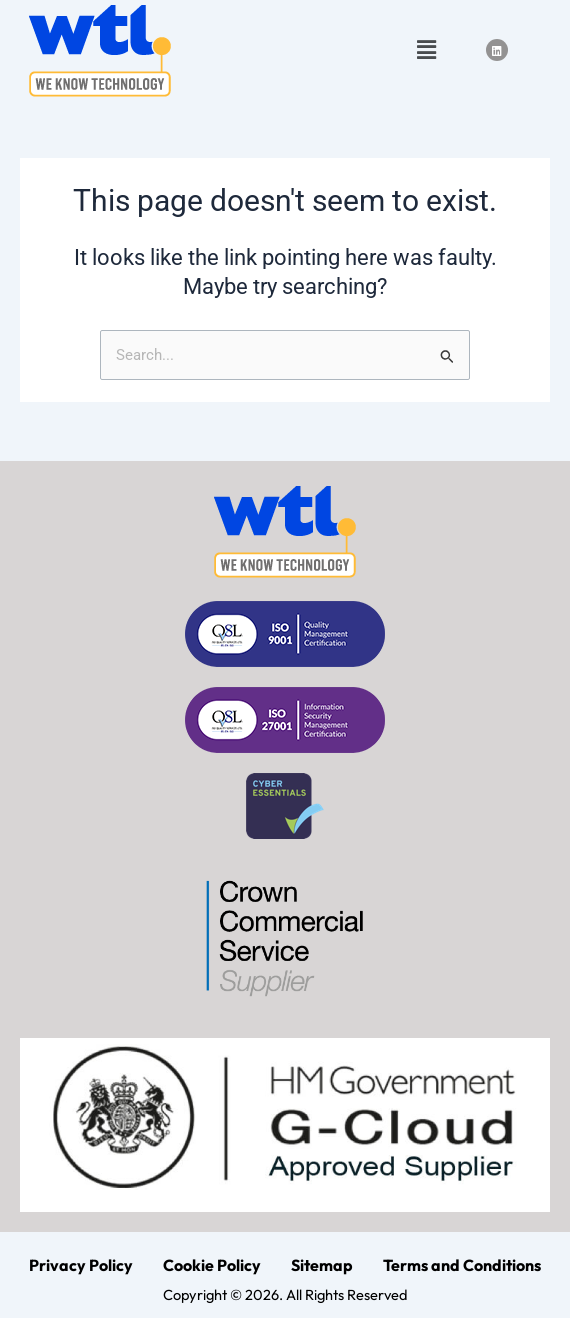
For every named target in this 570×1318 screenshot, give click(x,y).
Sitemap (322, 1265)
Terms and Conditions (462, 1265)
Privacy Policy (81, 1265)
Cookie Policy (212, 1265)
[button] (426, 50)
